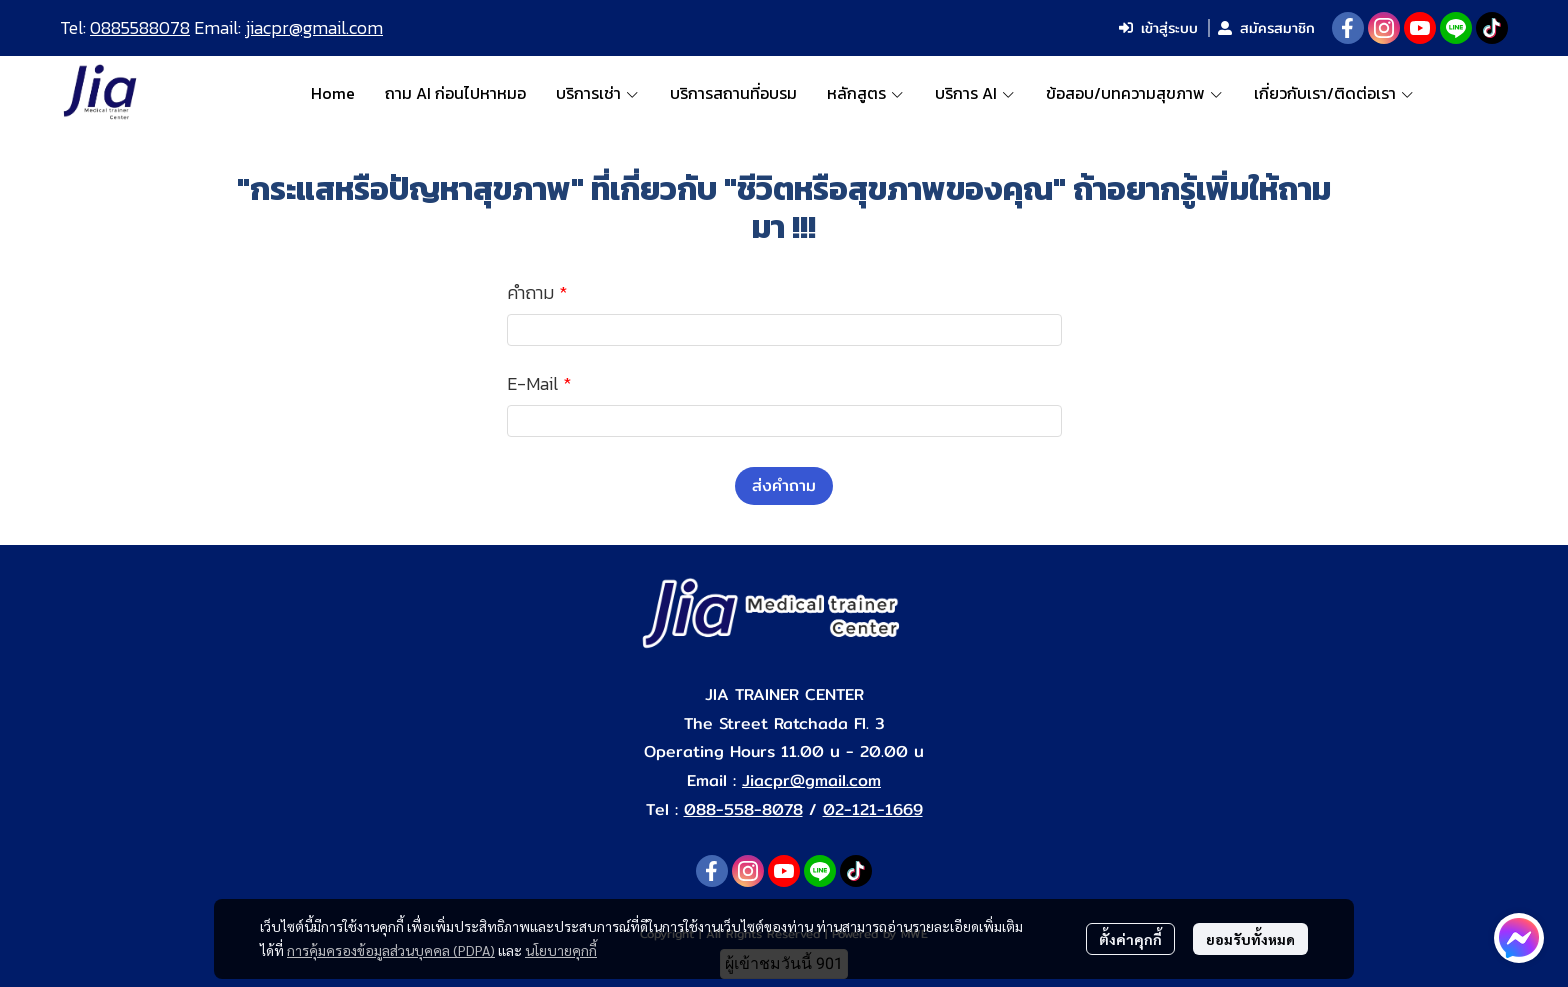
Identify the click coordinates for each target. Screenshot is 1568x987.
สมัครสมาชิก (1266, 28)
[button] (1476, 93)
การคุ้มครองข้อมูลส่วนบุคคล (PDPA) (391, 950)
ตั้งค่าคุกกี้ (1130, 939)
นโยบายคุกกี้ (561, 950)
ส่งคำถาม (784, 485)
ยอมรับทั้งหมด (1250, 939)
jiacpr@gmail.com (314, 27)
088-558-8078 (743, 809)
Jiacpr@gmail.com (811, 780)
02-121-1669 (873, 809)
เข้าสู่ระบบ (1158, 28)
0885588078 (140, 27)
